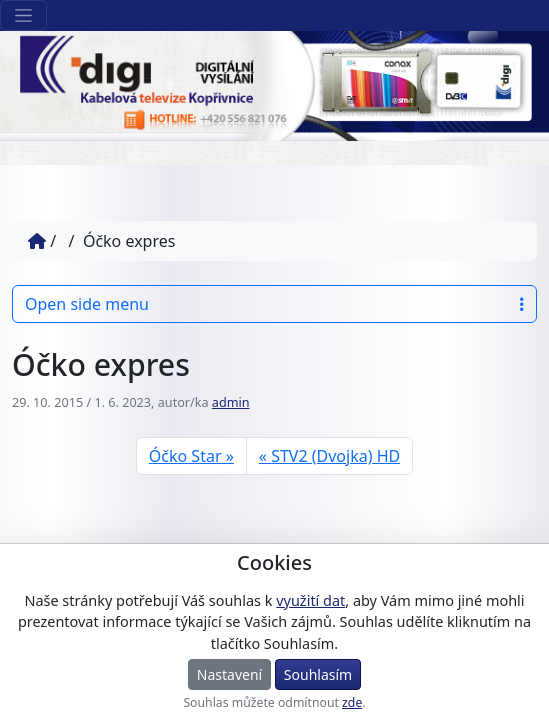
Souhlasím (318, 674)
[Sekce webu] (23, 15)
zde (352, 702)
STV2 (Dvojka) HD (335, 456)
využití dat (310, 600)
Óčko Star (185, 456)
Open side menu (274, 304)
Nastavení (229, 674)
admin (231, 402)
